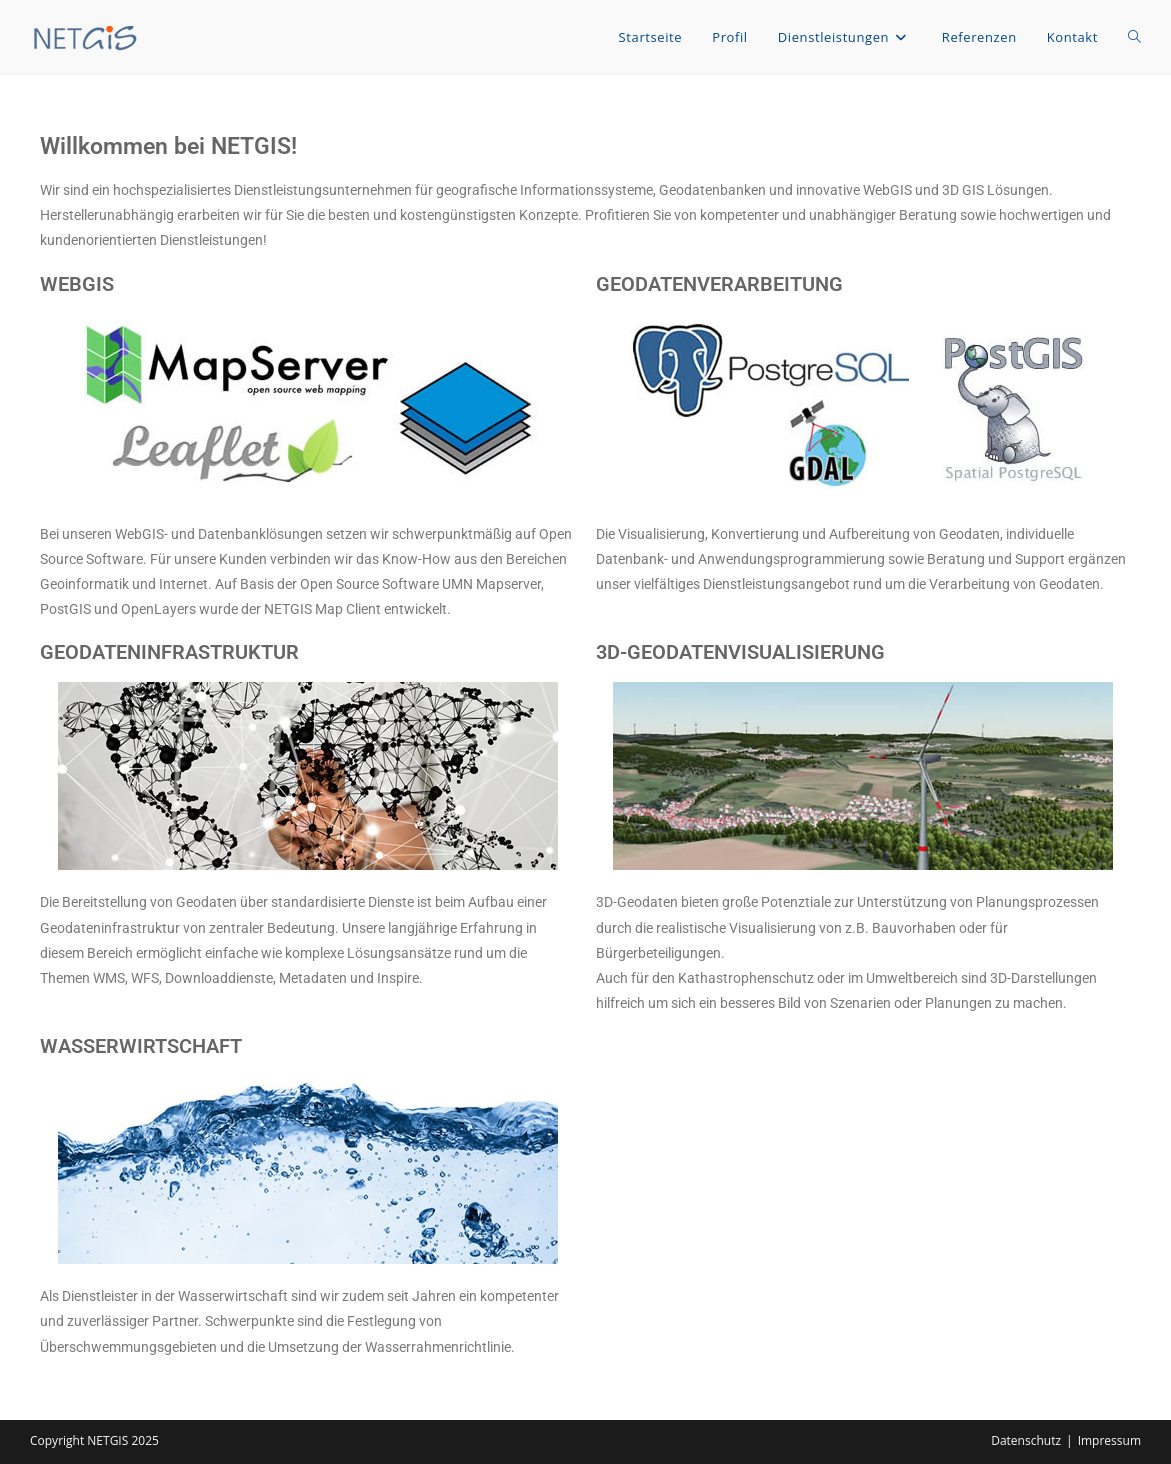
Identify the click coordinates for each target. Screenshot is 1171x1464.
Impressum (1109, 1440)
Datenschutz (1026, 1440)
